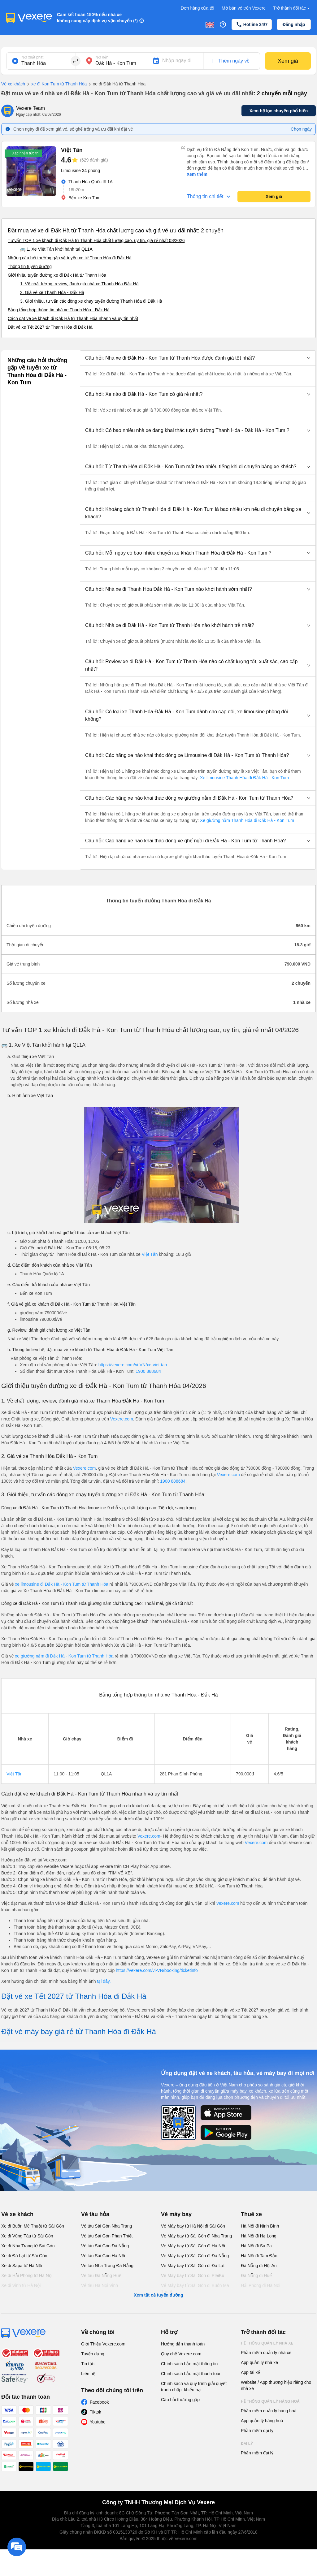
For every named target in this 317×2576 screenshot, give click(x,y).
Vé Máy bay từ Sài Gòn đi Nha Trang (196, 2235)
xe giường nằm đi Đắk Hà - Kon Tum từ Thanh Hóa (65, 1655)
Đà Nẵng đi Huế (256, 2275)
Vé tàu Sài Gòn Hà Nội (103, 2255)
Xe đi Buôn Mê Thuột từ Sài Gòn (32, 2226)
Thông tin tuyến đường (30, 266)
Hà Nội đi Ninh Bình (260, 2226)
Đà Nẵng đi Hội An (259, 2265)
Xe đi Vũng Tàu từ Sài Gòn (27, 2235)
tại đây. (104, 1981)
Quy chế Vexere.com (181, 2353)
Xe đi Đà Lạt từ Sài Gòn (24, 2255)
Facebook (99, 2402)
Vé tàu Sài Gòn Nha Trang (106, 2226)
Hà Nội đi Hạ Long (258, 2235)
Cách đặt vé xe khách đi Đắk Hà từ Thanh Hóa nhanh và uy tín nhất (73, 318)
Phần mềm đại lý (257, 2430)
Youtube (98, 2421)
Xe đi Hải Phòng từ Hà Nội (26, 2275)
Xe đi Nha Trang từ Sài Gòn (27, 2245)
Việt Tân (150, 1254)
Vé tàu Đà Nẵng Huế (101, 2275)
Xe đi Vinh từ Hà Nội (21, 2285)
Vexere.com (121, 1418)
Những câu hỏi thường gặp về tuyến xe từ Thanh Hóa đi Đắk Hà (70, 257)
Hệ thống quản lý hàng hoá (270, 2401)
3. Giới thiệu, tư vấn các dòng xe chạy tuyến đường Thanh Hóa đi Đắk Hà (91, 301)
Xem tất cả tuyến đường (158, 2295)
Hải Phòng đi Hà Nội (260, 2285)
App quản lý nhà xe (259, 2362)
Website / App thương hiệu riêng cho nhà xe (276, 2385)
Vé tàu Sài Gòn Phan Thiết (107, 2235)
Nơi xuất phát (32, 57)
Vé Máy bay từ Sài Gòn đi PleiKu (192, 2275)
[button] (197, 358)
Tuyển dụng (92, 2353)
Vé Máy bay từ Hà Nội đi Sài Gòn (193, 2226)
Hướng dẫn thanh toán (183, 2343)
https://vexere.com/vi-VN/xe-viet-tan (132, 1364)
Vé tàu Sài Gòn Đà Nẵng (105, 2245)
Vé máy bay (176, 2214)
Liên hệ (88, 2373)
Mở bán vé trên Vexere (244, 8)
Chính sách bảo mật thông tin (189, 2363)
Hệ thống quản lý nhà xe (267, 2343)
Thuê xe (251, 2214)
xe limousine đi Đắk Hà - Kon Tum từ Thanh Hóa (61, 1584)
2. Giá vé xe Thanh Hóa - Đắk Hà (52, 292)
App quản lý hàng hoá (262, 2420)
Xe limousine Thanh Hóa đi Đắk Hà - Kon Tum (244, 777)
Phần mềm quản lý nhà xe (266, 2352)
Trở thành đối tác (292, 8)
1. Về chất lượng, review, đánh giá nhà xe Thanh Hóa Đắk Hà (79, 283)
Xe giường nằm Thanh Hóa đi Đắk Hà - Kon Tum (246, 820)
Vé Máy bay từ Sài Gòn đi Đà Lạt (192, 2265)
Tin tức (87, 2363)
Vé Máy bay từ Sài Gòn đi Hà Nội (193, 2245)
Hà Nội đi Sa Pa (256, 2245)
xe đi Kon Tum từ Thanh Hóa (56, 84)
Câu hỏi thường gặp (180, 2399)
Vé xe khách (13, 83)
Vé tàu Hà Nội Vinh (99, 2285)
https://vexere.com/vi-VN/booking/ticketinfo (157, 1970)
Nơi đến (101, 57)
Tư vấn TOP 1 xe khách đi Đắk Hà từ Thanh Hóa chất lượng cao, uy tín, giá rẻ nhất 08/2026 (96, 240)
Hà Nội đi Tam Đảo (259, 2255)
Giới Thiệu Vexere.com (103, 2343)
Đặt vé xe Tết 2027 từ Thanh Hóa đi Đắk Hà (50, 327)
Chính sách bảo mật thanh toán (191, 2373)
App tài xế (250, 2372)
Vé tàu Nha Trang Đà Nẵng (107, 2265)
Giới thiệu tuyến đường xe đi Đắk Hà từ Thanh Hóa (57, 275)
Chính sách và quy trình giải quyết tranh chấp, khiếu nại (194, 2386)
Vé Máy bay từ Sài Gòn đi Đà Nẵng (195, 2255)
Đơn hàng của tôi (197, 8)
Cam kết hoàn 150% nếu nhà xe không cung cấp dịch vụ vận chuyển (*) (97, 17)
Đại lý (247, 2443)
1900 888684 (148, 1371)
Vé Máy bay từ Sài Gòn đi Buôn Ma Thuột (195, 2288)
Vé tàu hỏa (95, 2214)
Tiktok (95, 2412)
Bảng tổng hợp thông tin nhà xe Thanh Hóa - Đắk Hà (59, 309)
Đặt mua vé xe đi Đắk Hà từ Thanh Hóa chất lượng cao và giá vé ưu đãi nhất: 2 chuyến (116, 230)
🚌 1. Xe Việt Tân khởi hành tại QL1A (56, 249)
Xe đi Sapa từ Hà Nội (21, 2265)
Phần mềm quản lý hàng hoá (269, 2410)
